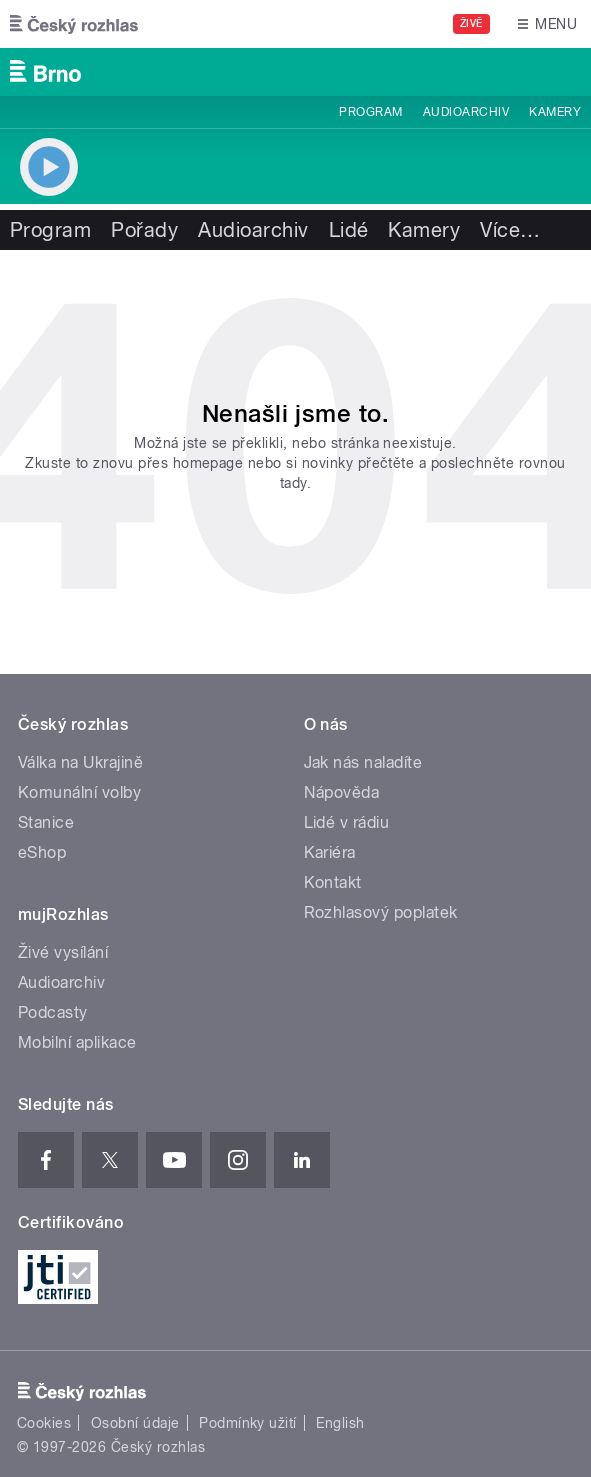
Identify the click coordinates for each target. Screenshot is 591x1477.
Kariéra (330, 852)
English (340, 1423)
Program (370, 112)
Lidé (349, 230)
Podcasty (53, 1012)
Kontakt (333, 882)
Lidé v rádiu (347, 822)
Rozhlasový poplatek (381, 912)
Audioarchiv (466, 112)
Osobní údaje (135, 1423)
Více (510, 230)
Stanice (46, 822)
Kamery (555, 112)
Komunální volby (79, 792)
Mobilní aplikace (77, 1042)
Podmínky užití (248, 1423)
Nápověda (342, 792)
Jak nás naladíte (363, 762)
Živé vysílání (63, 952)
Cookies (44, 1423)
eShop (42, 852)
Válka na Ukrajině (80, 762)
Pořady (144, 230)
